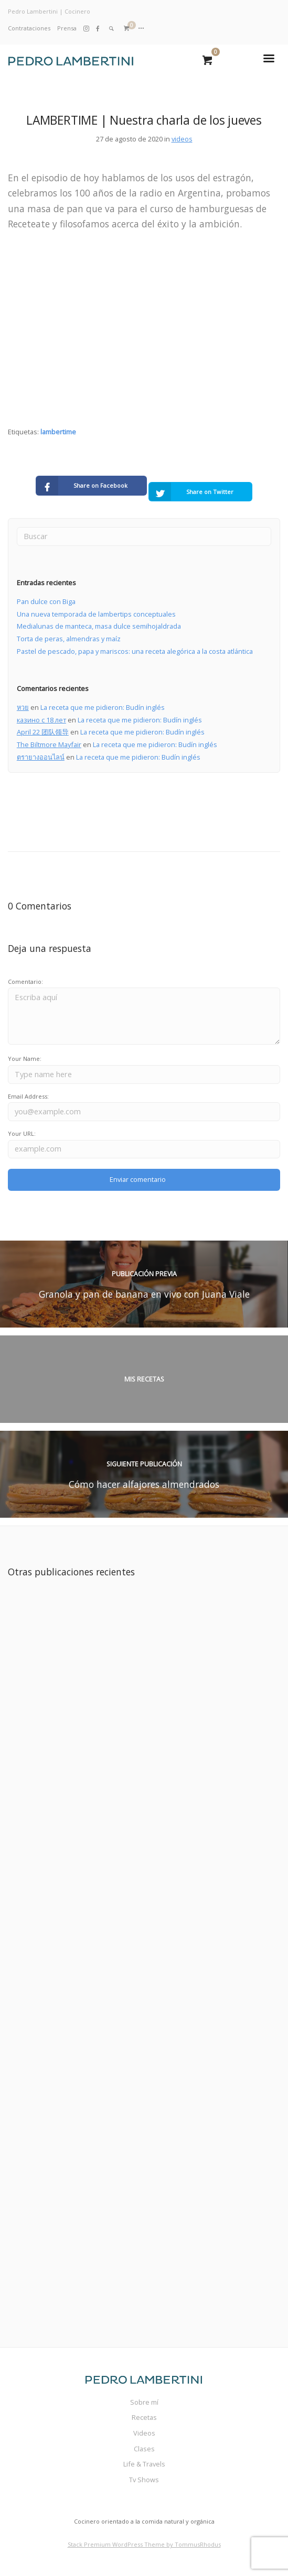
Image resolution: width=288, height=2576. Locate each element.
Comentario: (25, 981)
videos (182, 139)
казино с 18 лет (41, 720)
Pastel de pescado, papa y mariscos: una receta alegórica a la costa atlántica (135, 651)
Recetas (144, 2417)
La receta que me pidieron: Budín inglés (102, 707)
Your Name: (24, 1058)
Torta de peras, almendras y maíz (69, 638)
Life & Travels (144, 2464)
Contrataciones (29, 28)
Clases (144, 2448)
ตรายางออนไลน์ (41, 757)
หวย (23, 707)
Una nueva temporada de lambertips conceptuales (96, 614)
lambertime (58, 431)
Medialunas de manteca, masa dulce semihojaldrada (99, 626)
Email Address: (28, 1096)
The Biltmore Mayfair (49, 744)
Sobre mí (144, 2402)
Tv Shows (144, 2479)
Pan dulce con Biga (46, 601)
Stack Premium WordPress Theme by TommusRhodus (144, 2544)
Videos (144, 2433)
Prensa (67, 28)
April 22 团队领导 (43, 732)
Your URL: (22, 1133)
